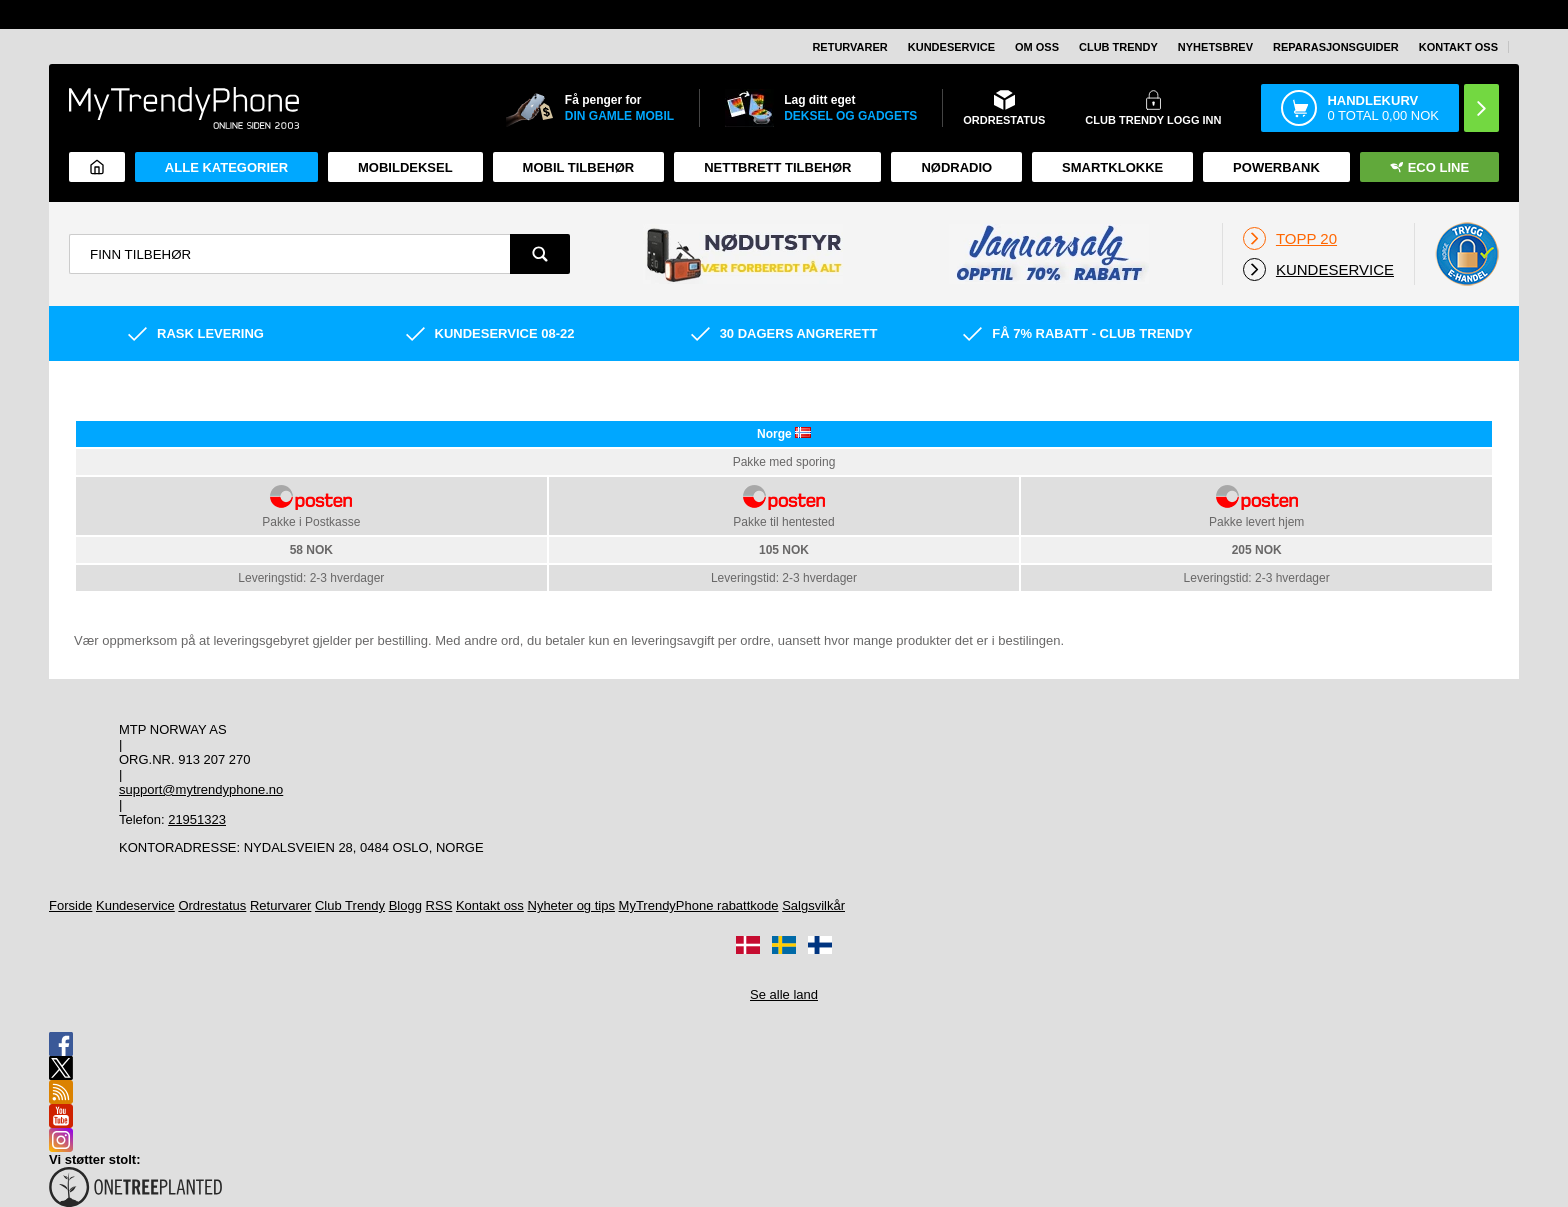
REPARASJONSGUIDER (1336, 47)
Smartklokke (1112, 167)
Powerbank (1276, 167)
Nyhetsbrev (1215, 47)
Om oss (1037, 47)
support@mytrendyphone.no (201, 789)
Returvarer (849, 47)
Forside (70, 905)
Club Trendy (1118, 47)
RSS (439, 905)
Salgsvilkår (813, 905)
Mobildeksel (405, 167)
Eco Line (1429, 167)
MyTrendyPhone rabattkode (699, 905)
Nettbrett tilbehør (777, 167)
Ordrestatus (212, 905)
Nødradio (956, 167)
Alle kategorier (226, 167)
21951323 (197, 819)
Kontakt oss (1458, 47)
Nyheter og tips (571, 905)
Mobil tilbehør (579, 167)
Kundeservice (951, 47)
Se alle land (784, 994)
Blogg (405, 905)
